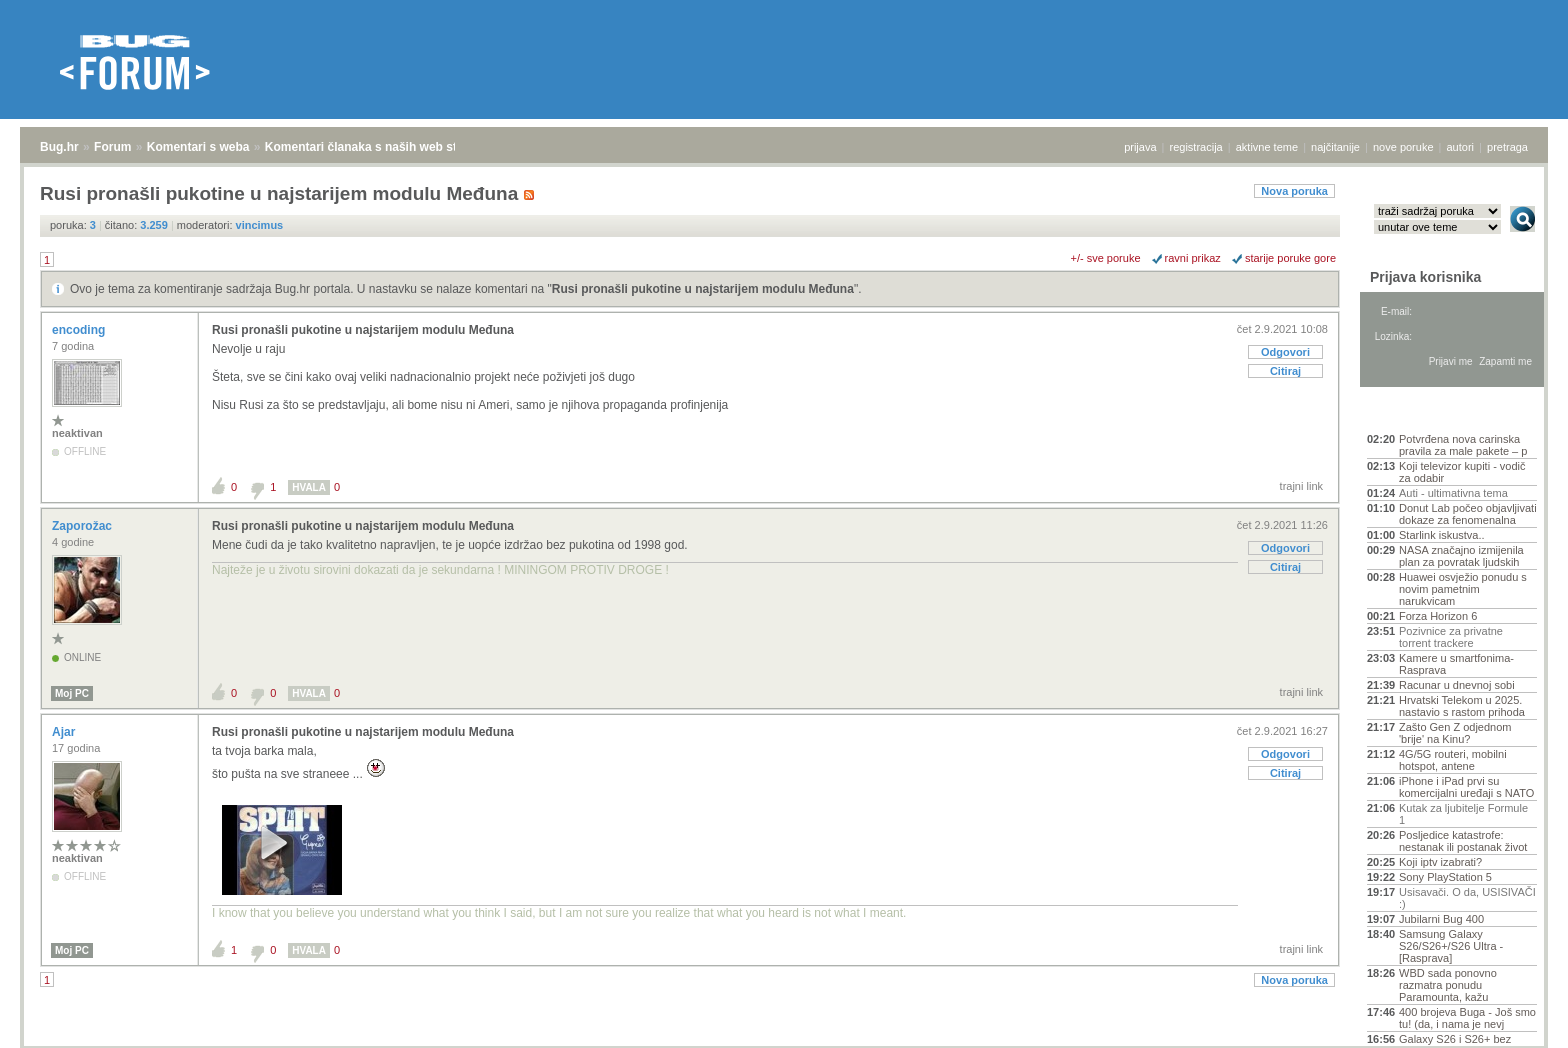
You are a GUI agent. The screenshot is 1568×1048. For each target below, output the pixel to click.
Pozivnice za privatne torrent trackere (1451, 637)
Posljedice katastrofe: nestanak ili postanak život (1463, 841)
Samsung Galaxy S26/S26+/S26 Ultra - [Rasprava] (1451, 946)
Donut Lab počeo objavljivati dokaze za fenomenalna (1468, 514)
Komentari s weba (198, 147)
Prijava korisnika (1425, 277)
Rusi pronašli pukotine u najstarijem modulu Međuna (703, 289)
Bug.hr (59, 147)
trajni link (1301, 486)
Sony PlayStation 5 (1445, 877)
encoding (80, 330)
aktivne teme (1267, 147)
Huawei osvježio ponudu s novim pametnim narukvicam (1463, 589)
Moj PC (72, 693)
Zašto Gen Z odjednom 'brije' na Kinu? (1455, 733)
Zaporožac (83, 526)
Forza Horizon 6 (1438, 616)
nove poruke (1403, 147)
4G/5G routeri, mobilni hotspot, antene (1453, 760)
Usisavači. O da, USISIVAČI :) (1467, 898)
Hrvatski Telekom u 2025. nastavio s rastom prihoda (1462, 706)
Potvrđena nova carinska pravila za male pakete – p (1463, 445)
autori (1461, 147)
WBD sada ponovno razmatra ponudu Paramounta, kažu (1448, 985)
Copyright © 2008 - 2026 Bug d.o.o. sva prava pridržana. (784, 1042)
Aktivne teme (1413, 412)
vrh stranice (1513, 1019)
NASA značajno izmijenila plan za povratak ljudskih (1461, 556)
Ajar (65, 732)
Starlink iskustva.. (1442, 535)
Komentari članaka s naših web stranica (378, 147)
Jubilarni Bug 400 (1441, 919)
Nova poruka (1294, 191)
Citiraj (1285, 371)
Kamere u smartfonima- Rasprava (1456, 664)
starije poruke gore (1290, 258)
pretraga (1507, 147)
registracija (1196, 147)
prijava (1140, 147)
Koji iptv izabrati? (1440, 862)
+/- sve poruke (1106, 258)
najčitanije (1335, 147)
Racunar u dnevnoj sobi (1457, 685)
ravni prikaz (1193, 258)
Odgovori (1285, 352)
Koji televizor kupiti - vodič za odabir (1462, 472)
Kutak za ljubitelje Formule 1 (1463, 814)
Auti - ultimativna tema (1453, 493)
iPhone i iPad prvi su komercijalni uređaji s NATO (1466, 787)
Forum (112, 147)
